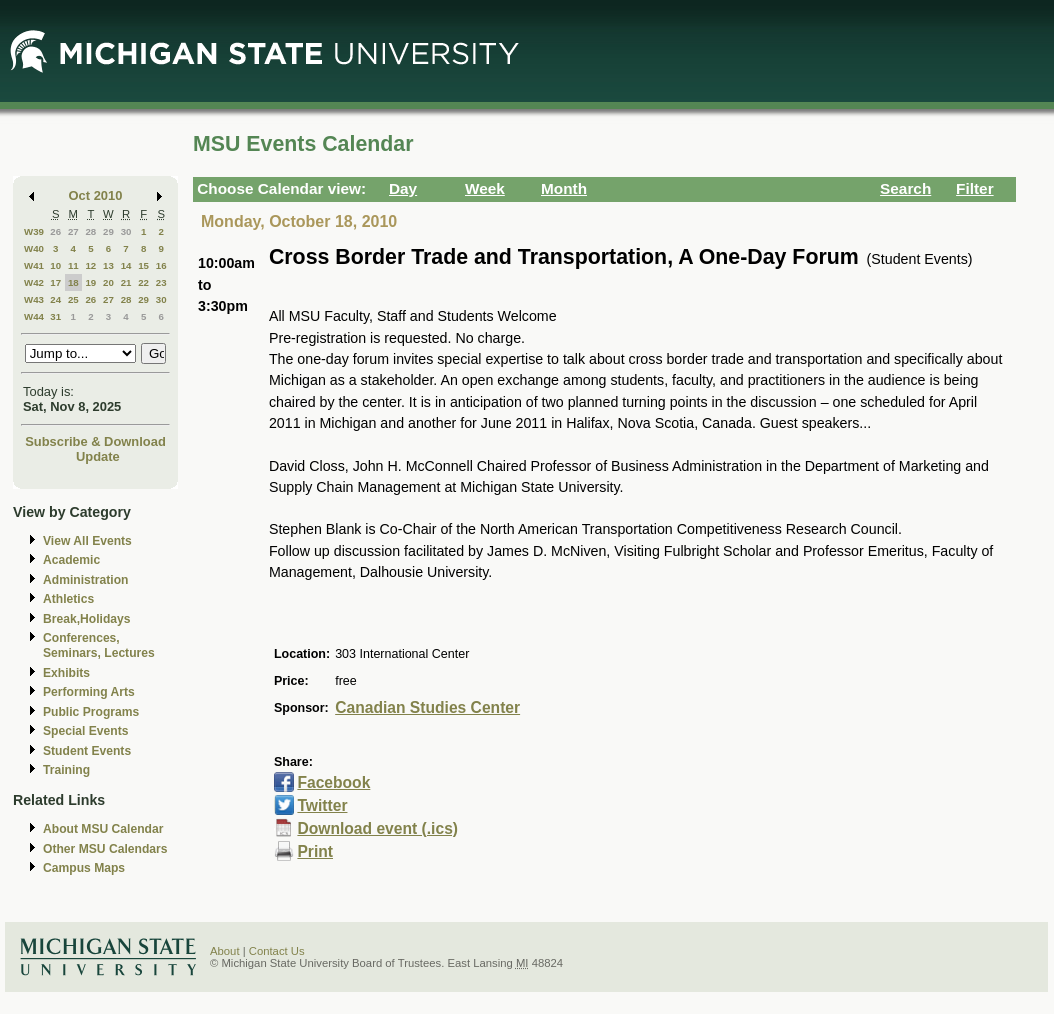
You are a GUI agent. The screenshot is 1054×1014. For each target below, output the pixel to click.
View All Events (87, 541)
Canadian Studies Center (427, 707)
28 (90, 231)
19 (90, 282)
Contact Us (277, 951)
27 (73, 231)
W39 (34, 231)
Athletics (68, 599)
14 (126, 265)
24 (55, 299)
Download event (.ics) (377, 828)
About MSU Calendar (103, 829)
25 (73, 299)
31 (55, 316)
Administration (85, 580)
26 (55, 231)
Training (66, 770)
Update (98, 456)
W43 (34, 299)
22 (143, 282)
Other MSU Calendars (105, 849)
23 (161, 282)
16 (161, 265)
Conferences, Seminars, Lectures (99, 645)
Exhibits (66, 673)
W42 (34, 282)
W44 (34, 316)
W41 (34, 265)
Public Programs (91, 712)
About (225, 951)
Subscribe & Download (95, 441)
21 (126, 282)
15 (143, 265)
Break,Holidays (87, 619)
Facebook (333, 782)
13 (108, 265)
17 (55, 282)
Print (315, 851)
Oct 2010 (96, 195)
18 (73, 282)
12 (90, 265)
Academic (71, 560)
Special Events (85, 731)
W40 (34, 248)
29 (108, 231)
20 (108, 282)
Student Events (87, 751)
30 (126, 231)
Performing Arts (89, 692)
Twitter (322, 805)
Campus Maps (84, 868)
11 (73, 265)
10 (55, 265)
